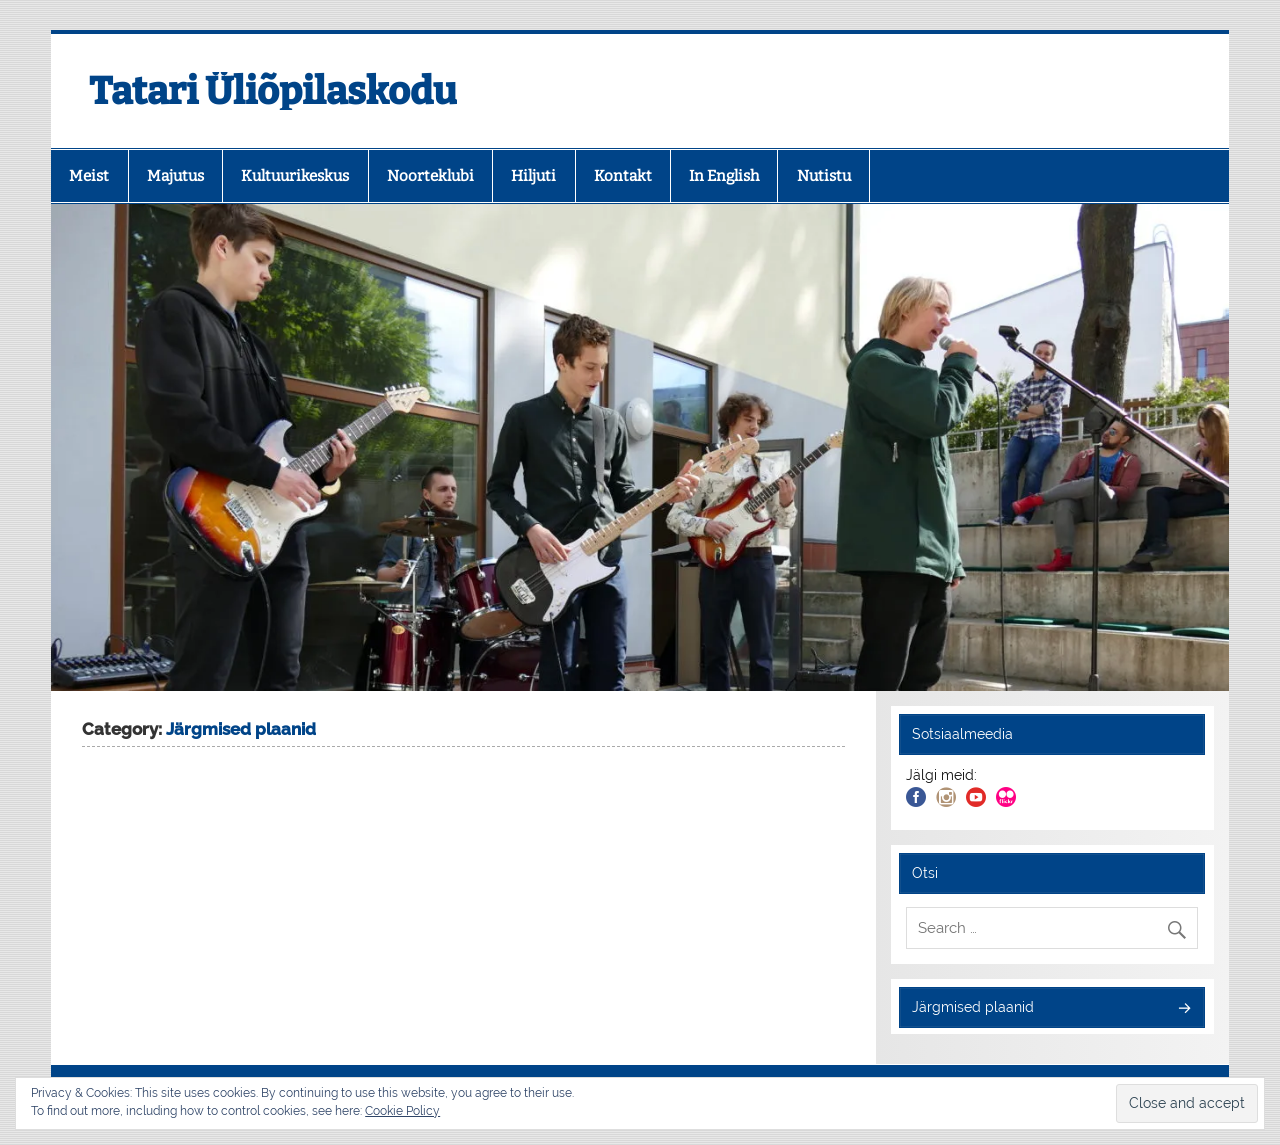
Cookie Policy (402, 1111)
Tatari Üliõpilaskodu (273, 91)
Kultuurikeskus (295, 176)
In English (724, 176)
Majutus (175, 176)
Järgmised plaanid (973, 1007)
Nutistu (824, 176)
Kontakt (623, 176)
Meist (89, 176)
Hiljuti (533, 176)
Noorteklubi (430, 176)
